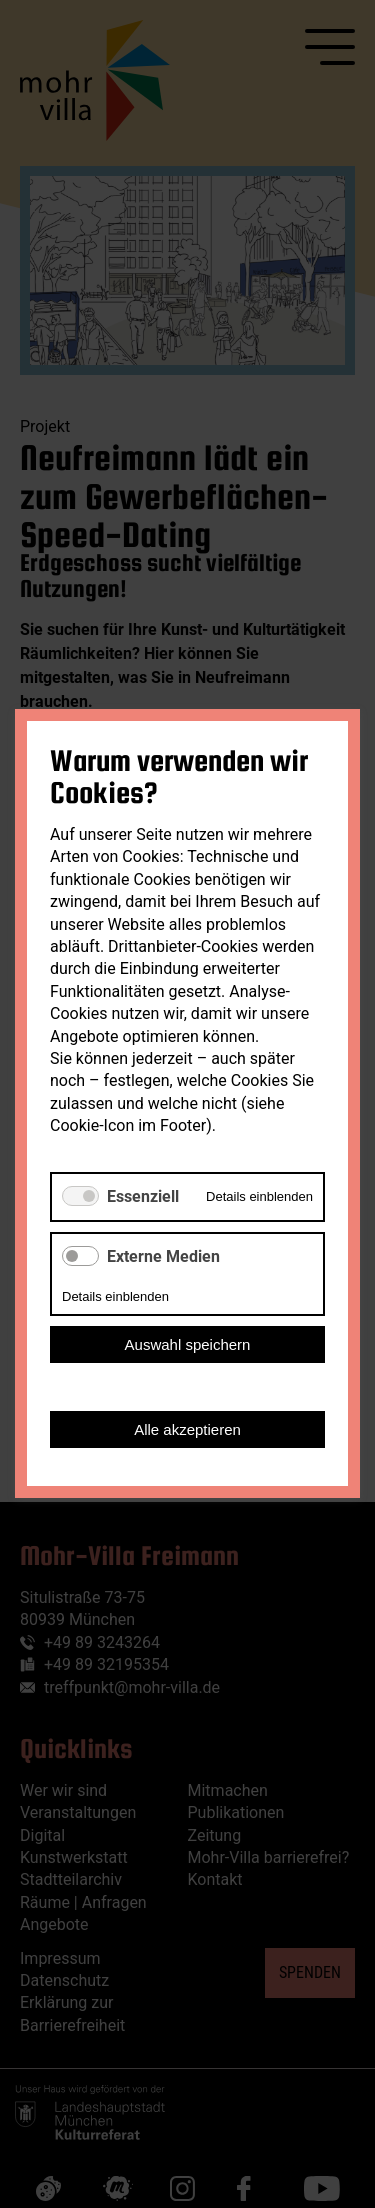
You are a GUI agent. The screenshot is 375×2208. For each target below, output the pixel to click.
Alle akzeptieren (187, 1430)
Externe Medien (163, 1256)
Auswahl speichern (188, 1345)
